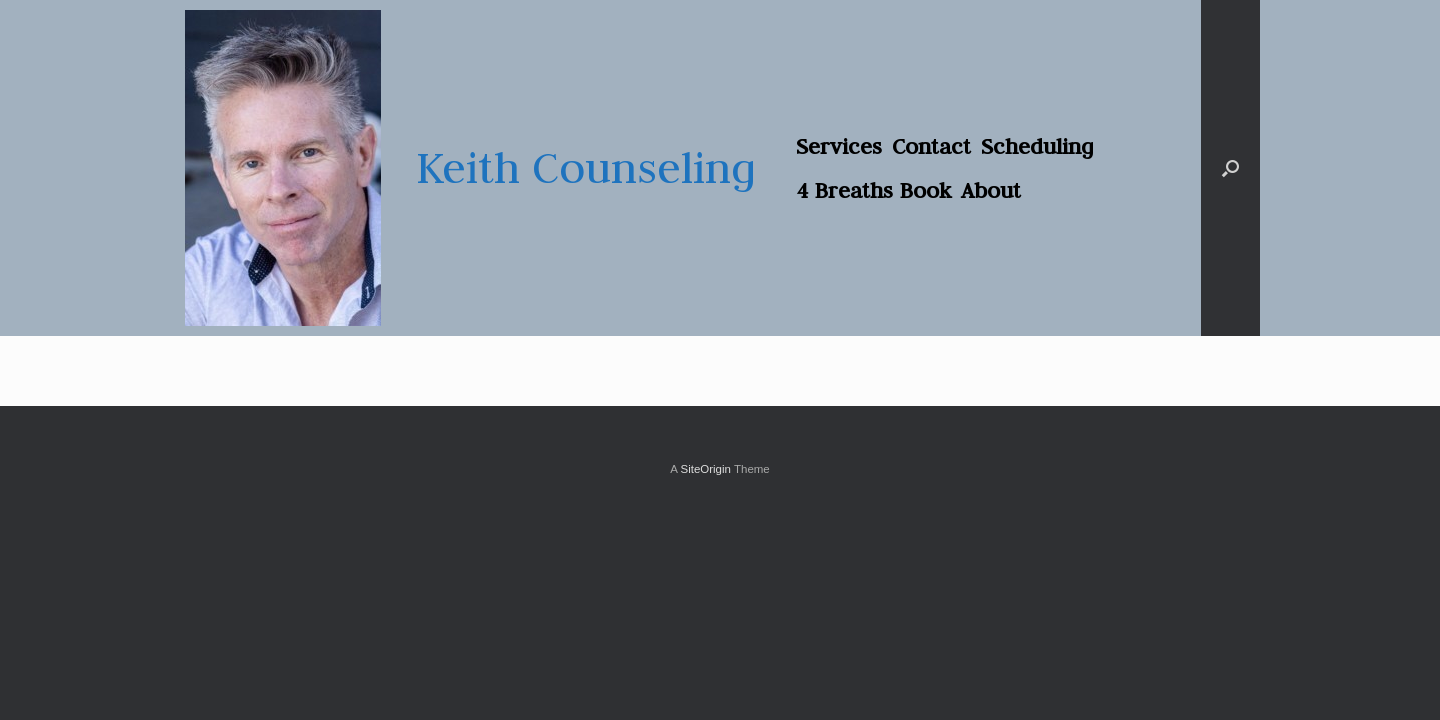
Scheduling (1037, 146)
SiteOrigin (705, 469)
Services (839, 146)
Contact (931, 146)
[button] (1230, 168)
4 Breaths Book (873, 190)
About (991, 190)
